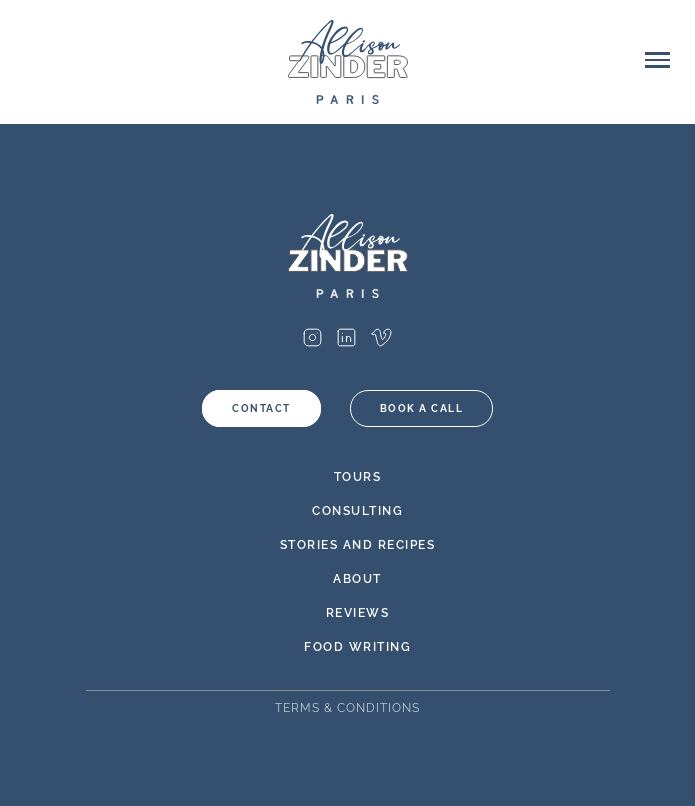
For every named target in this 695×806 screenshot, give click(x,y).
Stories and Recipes (358, 545)
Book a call (422, 408)
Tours (358, 477)
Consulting (357, 511)
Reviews (358, 613)
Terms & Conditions (347, 708)
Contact (261, 408)
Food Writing (357, 647)
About (357, 579)
